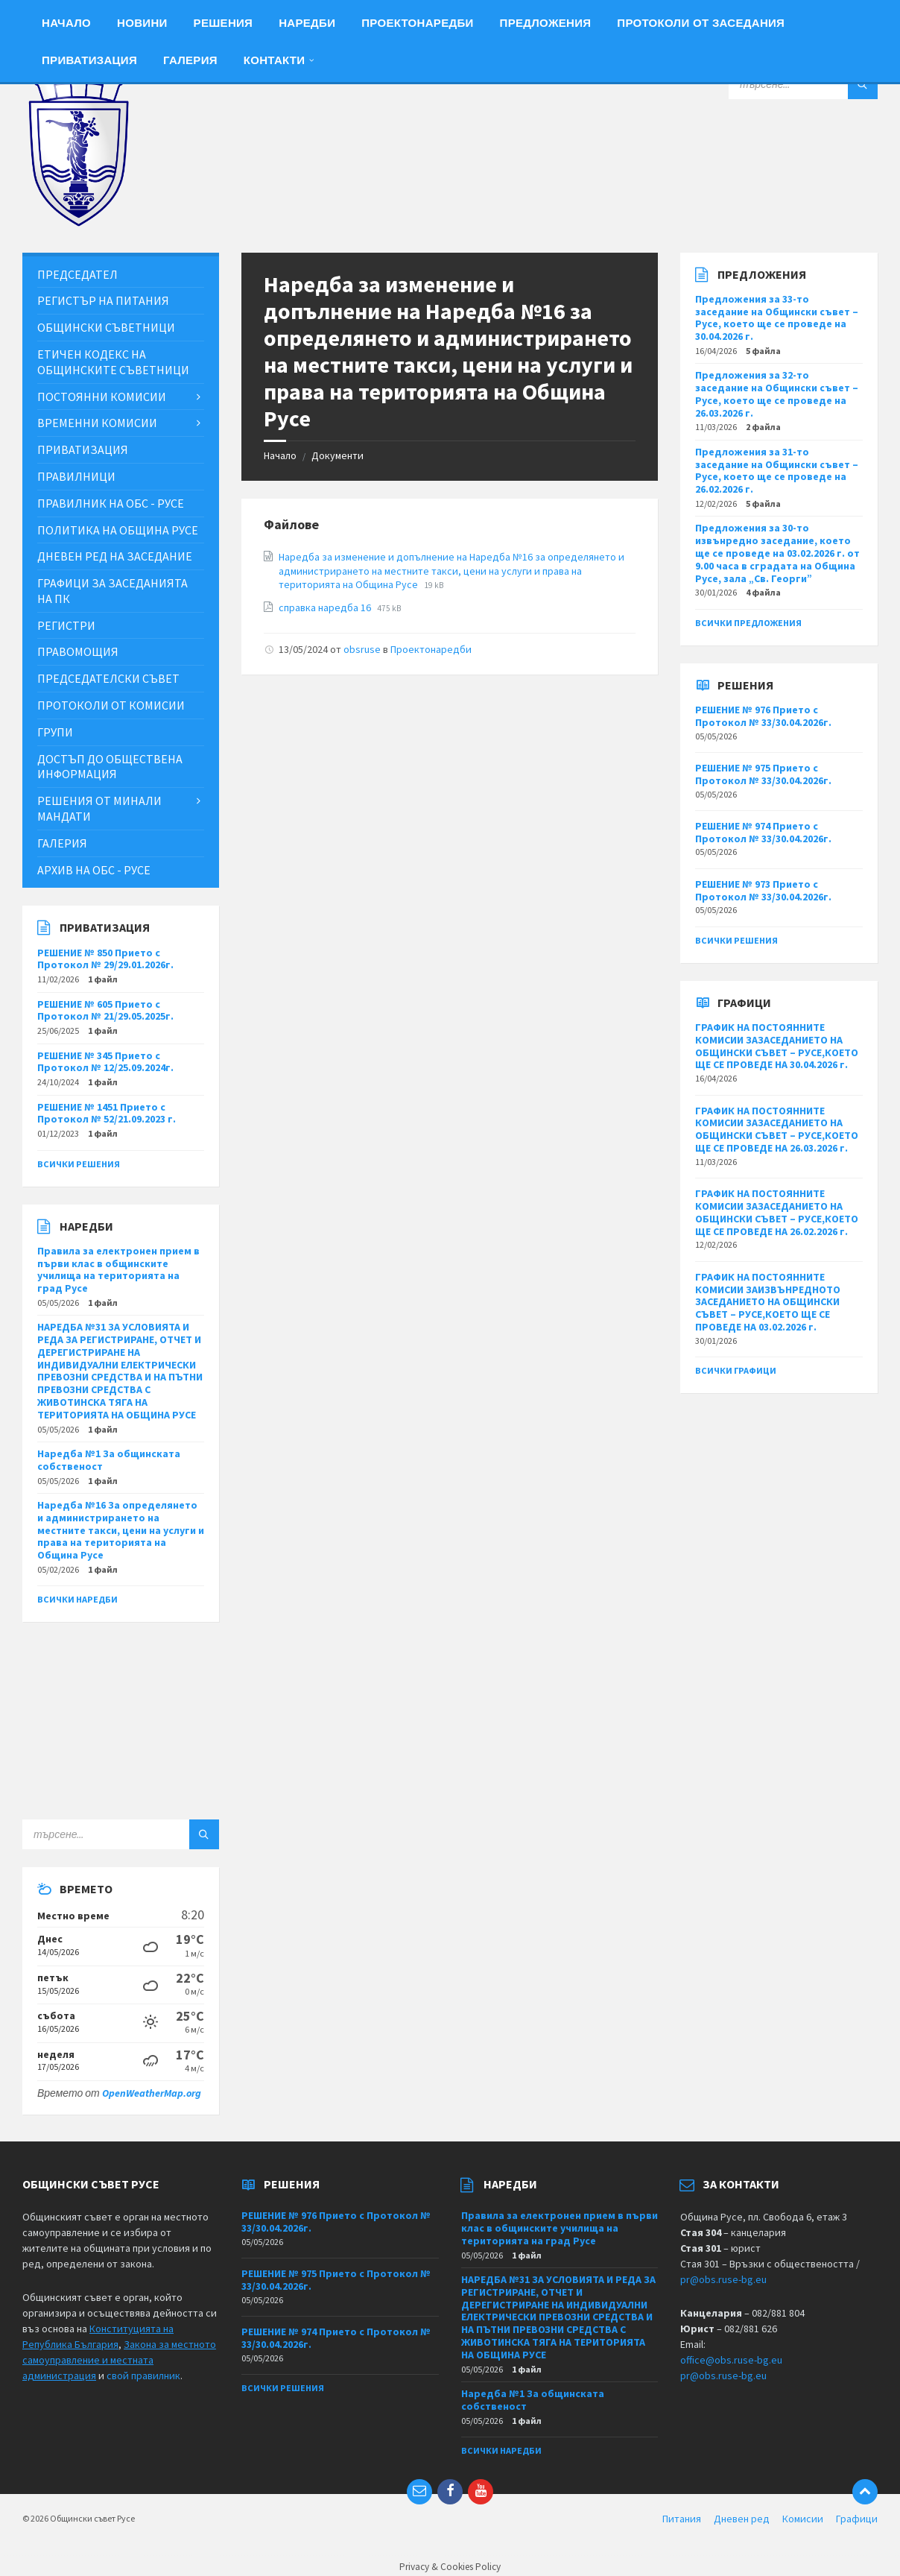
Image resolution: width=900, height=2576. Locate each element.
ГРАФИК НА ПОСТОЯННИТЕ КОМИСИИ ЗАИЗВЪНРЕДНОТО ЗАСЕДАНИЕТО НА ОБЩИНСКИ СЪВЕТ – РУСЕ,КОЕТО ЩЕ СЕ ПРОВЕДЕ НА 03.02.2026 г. (767, 1301)
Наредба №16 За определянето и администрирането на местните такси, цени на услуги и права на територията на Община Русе (120, 1530)
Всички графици (735, 1370)
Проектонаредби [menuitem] (417, 22)
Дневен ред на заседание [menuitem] (114, 556)
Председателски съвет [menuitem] (108, 678)
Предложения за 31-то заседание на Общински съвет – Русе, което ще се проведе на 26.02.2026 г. (776, 470)
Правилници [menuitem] (76, 476)
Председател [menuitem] (77, 274)
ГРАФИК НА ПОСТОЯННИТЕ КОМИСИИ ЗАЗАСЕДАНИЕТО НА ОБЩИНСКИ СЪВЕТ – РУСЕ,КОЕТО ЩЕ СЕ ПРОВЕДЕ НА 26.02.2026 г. (776, 1212)
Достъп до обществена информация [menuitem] (110, 766)
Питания (681, 2518)
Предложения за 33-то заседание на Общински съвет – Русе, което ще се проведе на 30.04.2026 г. (776, 317)
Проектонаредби (431, 649)
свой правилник (143, 2375)
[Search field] (803, 84)
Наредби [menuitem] (307, 22)
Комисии (802, 2518)
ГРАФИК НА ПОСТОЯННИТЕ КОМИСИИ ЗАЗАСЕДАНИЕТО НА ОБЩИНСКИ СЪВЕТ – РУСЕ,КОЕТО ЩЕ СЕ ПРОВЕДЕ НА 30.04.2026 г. (776, 1045)
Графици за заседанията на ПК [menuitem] (112, 590)
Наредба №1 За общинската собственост (108, 1460)
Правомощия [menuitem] (77, 651)
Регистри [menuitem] (66, 625)
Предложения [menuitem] (546, 22)
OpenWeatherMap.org (151, 2093)
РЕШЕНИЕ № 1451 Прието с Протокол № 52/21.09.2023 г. (106, 1113)
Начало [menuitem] (66, 22)
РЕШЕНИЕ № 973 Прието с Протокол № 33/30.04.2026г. (763, 890)
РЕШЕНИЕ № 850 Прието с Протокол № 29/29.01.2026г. (105, 959)
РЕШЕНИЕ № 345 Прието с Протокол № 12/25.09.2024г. (105, 1062)
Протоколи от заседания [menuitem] (701, 22)
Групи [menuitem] (55, 731)
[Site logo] (78, 222)
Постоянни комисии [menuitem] (101, 396)
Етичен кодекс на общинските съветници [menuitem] (113, 362)
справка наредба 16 (326, 607)
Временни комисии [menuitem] (97, 422)
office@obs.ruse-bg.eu (731, 2360)
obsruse (362, 649)
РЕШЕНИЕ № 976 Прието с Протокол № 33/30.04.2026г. (763, 716)
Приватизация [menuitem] (89, 60)
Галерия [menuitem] (190, 60)
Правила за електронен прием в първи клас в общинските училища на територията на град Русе (118, 1269)
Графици (857, 2518)
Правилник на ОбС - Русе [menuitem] (110, 503)
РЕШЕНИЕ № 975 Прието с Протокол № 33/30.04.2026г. (763, 774)
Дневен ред (742, 2518)
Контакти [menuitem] (274, 60)
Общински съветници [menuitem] (106, 327)
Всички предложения (748, 622)
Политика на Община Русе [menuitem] (117, 530)
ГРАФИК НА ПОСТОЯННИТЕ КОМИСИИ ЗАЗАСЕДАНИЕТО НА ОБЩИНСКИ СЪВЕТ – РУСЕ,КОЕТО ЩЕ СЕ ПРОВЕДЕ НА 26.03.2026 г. (776, 1129)
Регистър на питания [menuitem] (103, 300)
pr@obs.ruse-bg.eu (723, 2279)
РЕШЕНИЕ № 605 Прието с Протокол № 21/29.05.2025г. (105, 1010)
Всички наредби (77, 1599)
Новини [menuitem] (142, 22)
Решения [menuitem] (223, 22)
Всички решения (78, 1163)
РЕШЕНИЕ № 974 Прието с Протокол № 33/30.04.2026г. (763, 832)
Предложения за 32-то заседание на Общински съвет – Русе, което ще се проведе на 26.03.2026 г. (776, 393)
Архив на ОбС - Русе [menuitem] (93, 869)
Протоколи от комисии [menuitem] (111, 705)
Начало (280, 455)
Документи (337, 455)
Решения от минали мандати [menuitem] (99, 808)
